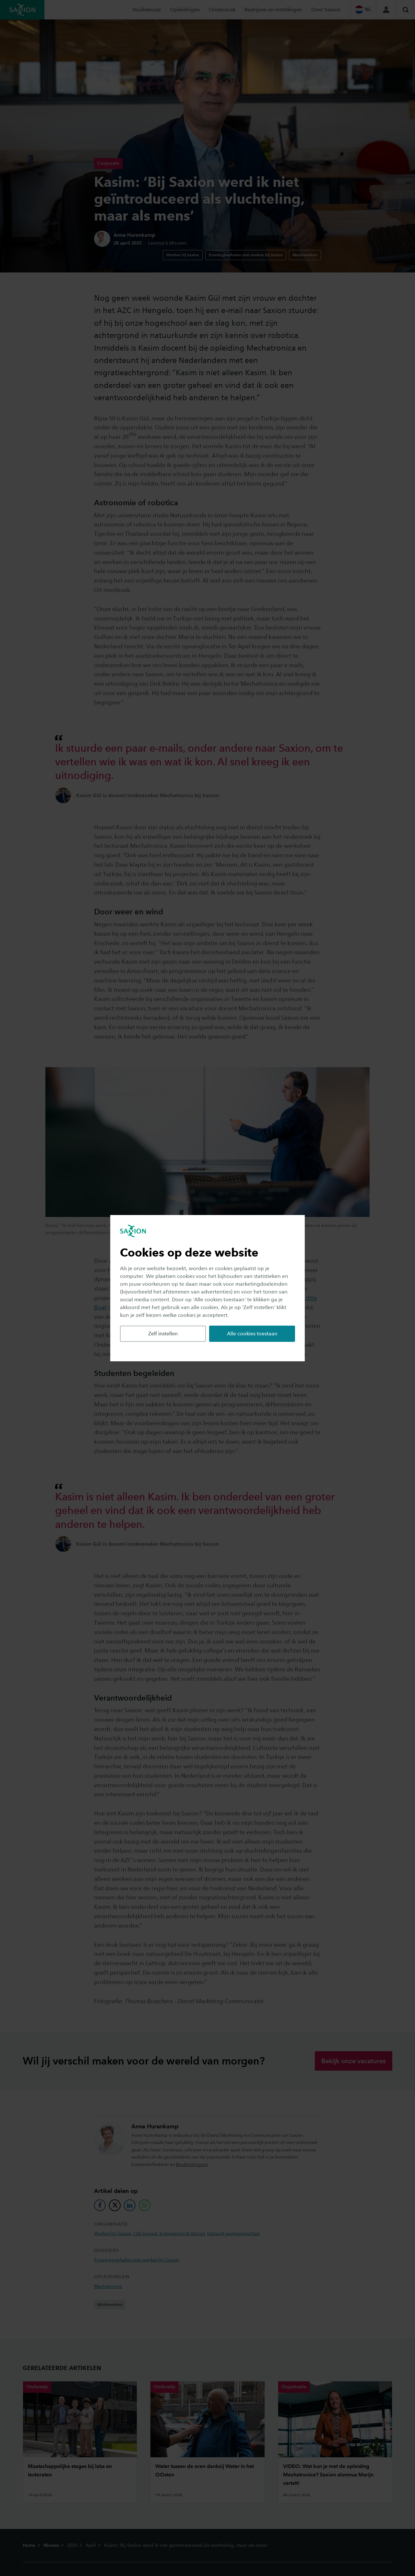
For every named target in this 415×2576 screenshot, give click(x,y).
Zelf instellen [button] (163, 1333)
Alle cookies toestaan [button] (252, 1333)
